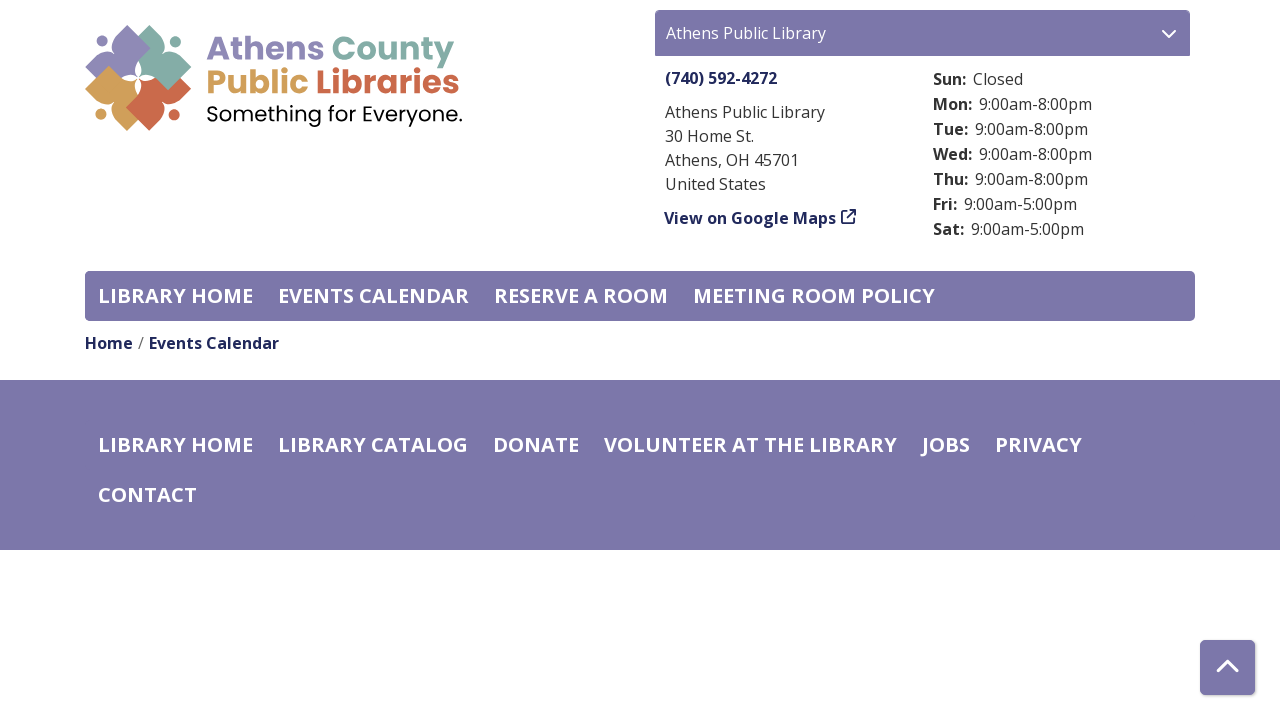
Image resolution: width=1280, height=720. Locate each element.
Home (109, 343)
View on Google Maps (750, 218)
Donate (536, 444)
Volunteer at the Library (750, 444)
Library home (175, 295)
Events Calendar (373, 295)
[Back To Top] (1227, 667)
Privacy (1038, 444)
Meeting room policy (814, 295)
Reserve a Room (581, 295)
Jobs (946, 444)
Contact (147, 494)
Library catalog (373, 444)
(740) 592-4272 (721, 78)
